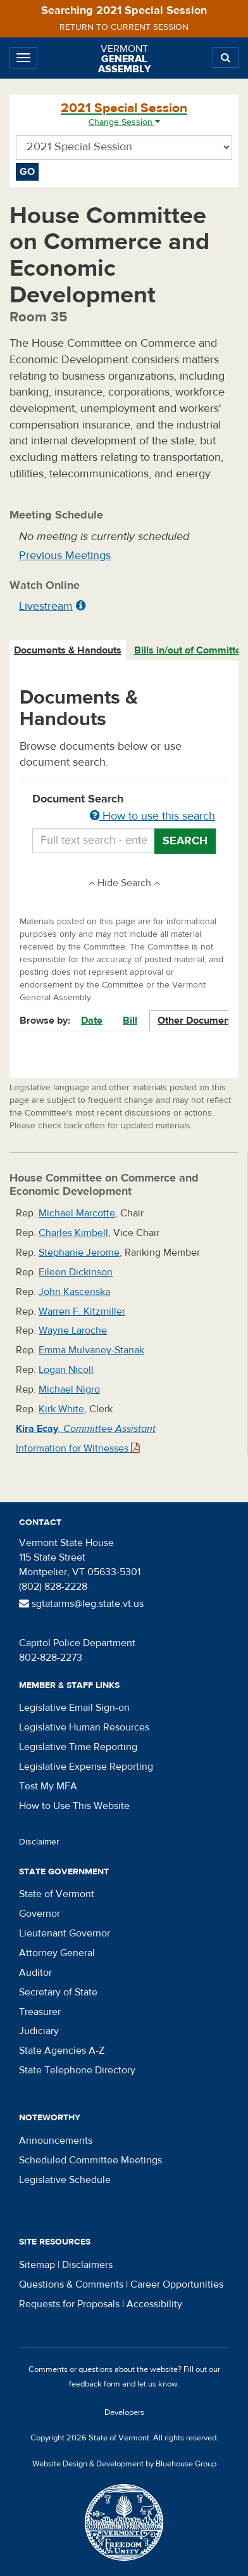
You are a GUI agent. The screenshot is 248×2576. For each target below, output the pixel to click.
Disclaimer (39, 1842)
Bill (130, 1020)
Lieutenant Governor (64, 1933)
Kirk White (61, 1409)
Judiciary (39, 2031)
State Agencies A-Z (61, 2050)
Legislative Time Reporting (78, 1747)
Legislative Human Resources (84, 1727)
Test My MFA (48, 1786)
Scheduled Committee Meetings (90, 2160)
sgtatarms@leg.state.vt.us (81, 1603)
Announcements (55, 2140)
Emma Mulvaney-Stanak (91, 1350)
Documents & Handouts (67, 650)
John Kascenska (74, 1291)
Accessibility (154, 2304)
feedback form (94, 2384)
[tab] (68, 650)
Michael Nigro (69, 1389)
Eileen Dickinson (76, 1272)
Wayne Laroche (73, 1330)
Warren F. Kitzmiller (82, 1311)
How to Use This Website (74, 1806)
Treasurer (40, 2012)
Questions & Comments (71, 2284)
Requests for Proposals (69, 2304)
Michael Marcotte (77, 1213)
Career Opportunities (176, 2284)
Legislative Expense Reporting (86, 1766)
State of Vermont (56, 1894)
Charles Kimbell (73, 1233)
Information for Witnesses (78, 1448)
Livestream (46, 606)
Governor (39, 1913)
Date (91, 1020)
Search (185, 841)
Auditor (35, 1972)
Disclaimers (87, 2264)
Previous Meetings (65, 555)
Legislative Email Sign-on (74, 1707)
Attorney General (57, 1953)
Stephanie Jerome (79, 1252)
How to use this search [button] (152, 816)
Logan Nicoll (66, 1369)
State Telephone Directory (77, 2070)
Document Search (124, 808)
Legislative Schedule (65, 2180)
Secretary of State (58, 1992)
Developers (124, 2412)
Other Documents (198, 1020)
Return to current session (124, 27)
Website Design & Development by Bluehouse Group (124, 2464)
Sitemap (37, 2264)
